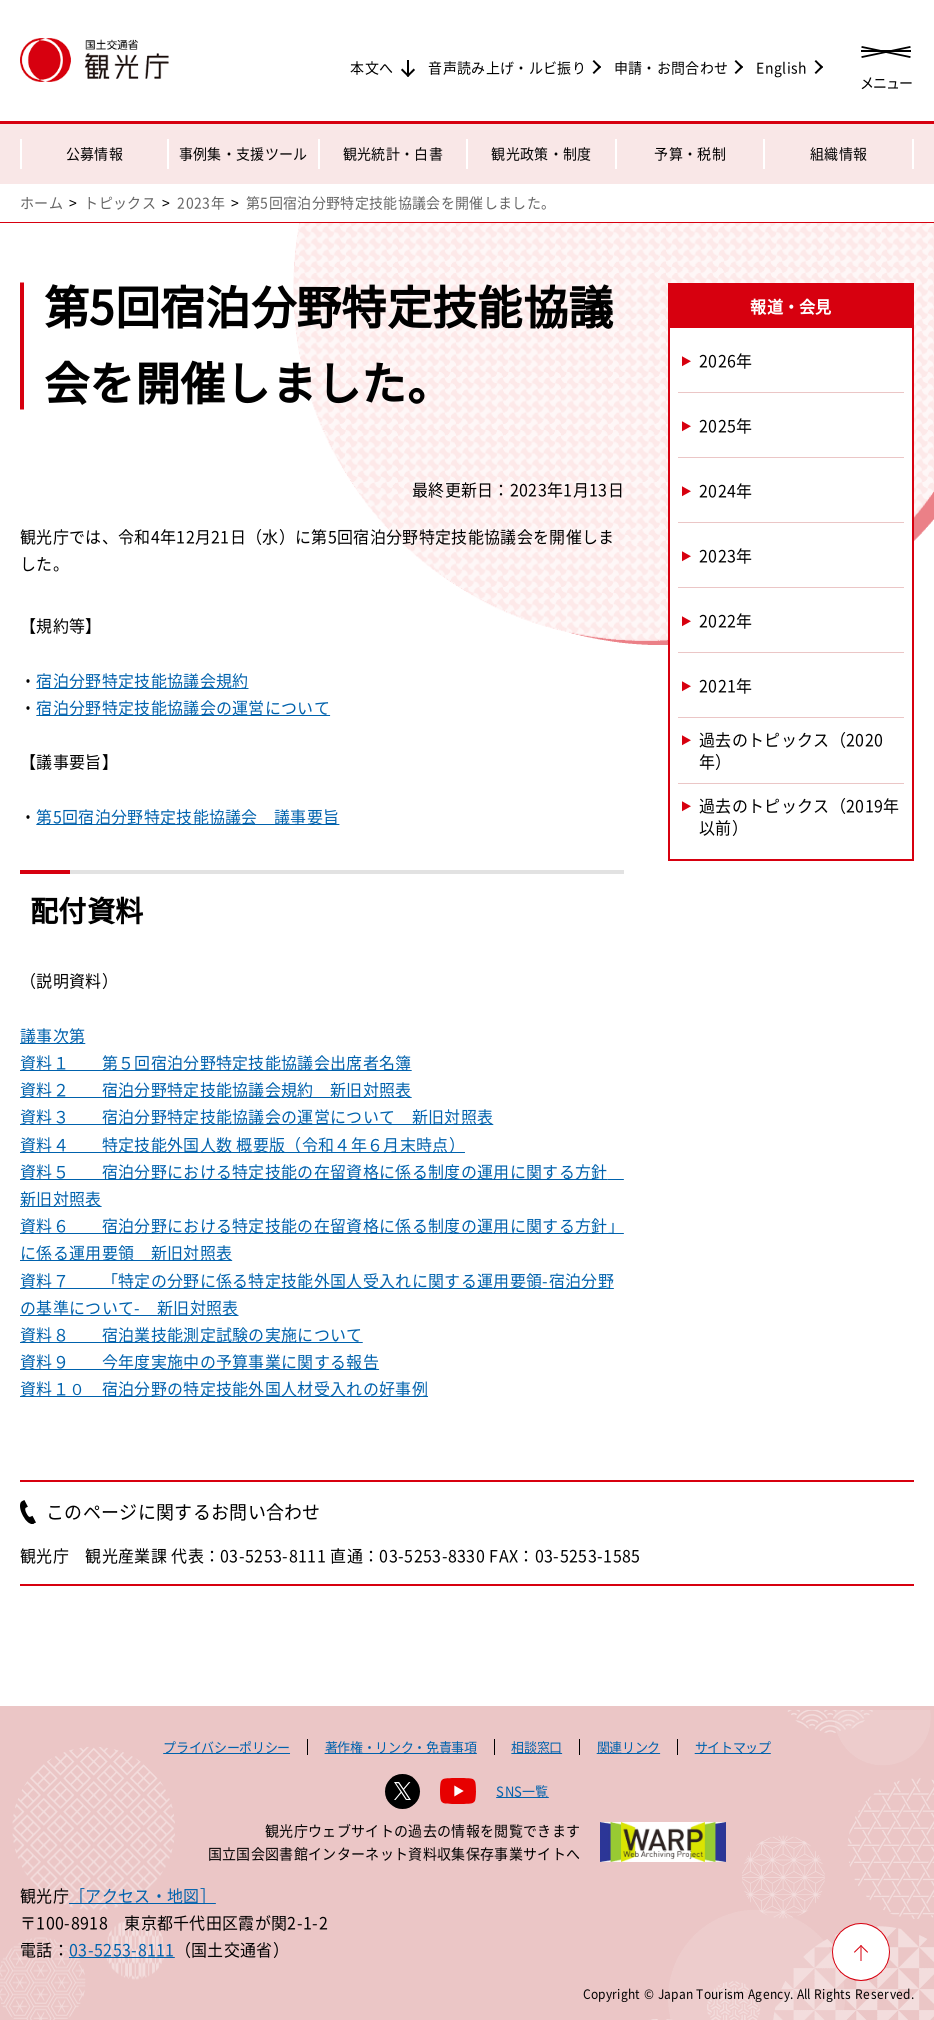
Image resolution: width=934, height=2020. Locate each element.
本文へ (371, 67)
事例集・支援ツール (243, 153)
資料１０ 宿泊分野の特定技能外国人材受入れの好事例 (224, 1388)
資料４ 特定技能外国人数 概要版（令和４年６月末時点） (242, 1144)
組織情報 (838, 153)
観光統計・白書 (393, 153)
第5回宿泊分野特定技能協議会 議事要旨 (187, 816)
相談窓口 (536, 1746)
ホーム (41, 202)
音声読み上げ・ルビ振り (507, 67)
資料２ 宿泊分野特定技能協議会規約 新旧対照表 (216, 1089)
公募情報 (94, 153)
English (781, 67)
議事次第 (52, 1035)
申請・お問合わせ (671, 67)
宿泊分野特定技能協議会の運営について (183, 707)
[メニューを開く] (886, 62)
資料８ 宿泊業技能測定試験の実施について (191, 1334)
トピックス (120, 202)
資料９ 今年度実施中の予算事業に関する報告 (199, 1361)
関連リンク (628, 1746)
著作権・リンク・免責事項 (401, 1746)
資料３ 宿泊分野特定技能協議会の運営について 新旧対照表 (256, 1116)
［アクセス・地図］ (142, 1895)
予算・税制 (690, 153)
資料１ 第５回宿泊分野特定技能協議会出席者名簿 (216, 1062)
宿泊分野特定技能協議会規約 (142, 680)
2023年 (201, 202)
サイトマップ (733, 1746)
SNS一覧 (522, 1790)
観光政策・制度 (541, 153)
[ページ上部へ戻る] (861, 1952)
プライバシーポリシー (226, 1746)
